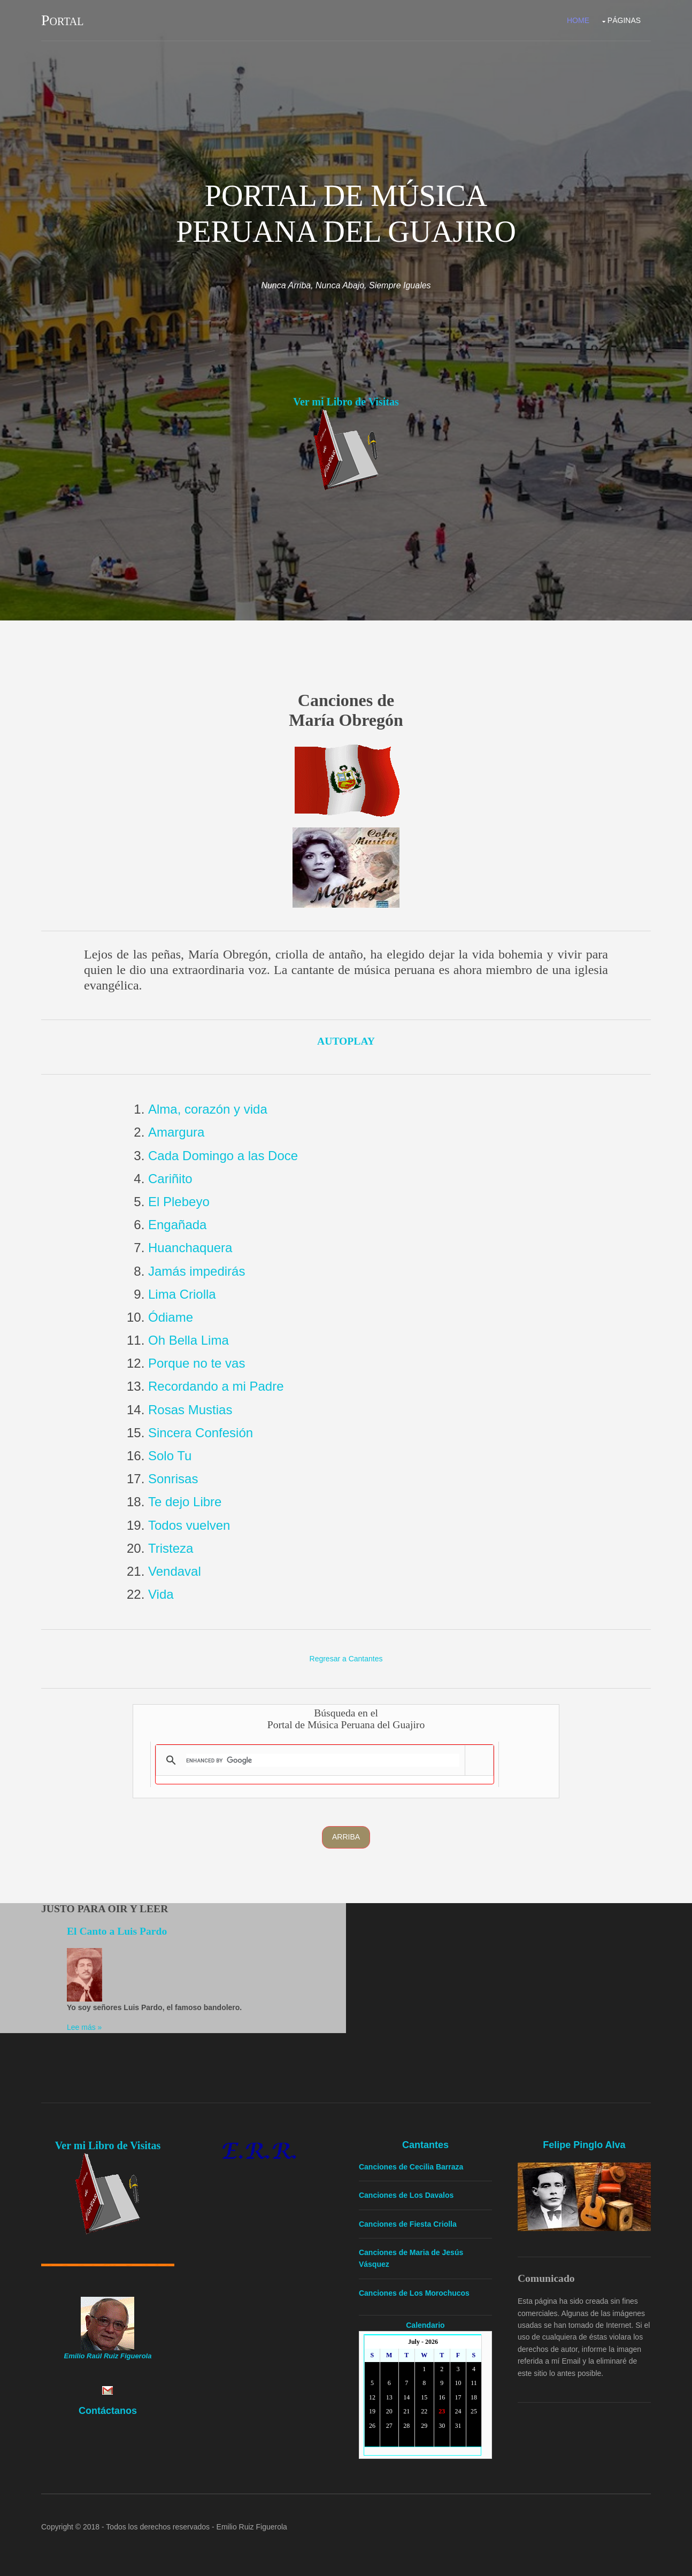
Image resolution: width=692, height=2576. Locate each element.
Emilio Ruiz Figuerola (252, 2527)
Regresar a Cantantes (346, 1658)
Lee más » (84, 2027)
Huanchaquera (190, 1247)
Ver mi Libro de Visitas (345, 402)
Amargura (176, 1132)
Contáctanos (108, 2410)
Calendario (425, 2325)
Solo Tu (169, 1455)
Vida (161, 1594)
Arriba (346, 1837)
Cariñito (170, 1178)
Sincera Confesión (200, 1432)
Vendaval (174, 1571)
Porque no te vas (196, 1363)
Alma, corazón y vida (207, 1109)
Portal (62, 20)
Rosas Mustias (190, 1409)
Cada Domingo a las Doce (223, 1155)
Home (578, 20)
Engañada (177, 1224)
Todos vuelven (189, 1525)
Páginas (624, 20)
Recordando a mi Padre (215, 1386)
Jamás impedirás (196, 1271)
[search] (322, 1760)
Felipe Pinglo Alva (584, 2145)
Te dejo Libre (184, 1501)
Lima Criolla (182, 1294)
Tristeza (170, 1548)
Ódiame (170, 1317)
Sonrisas (173, 1478)
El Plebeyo (179, 1201)
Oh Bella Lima (188, 1340)
